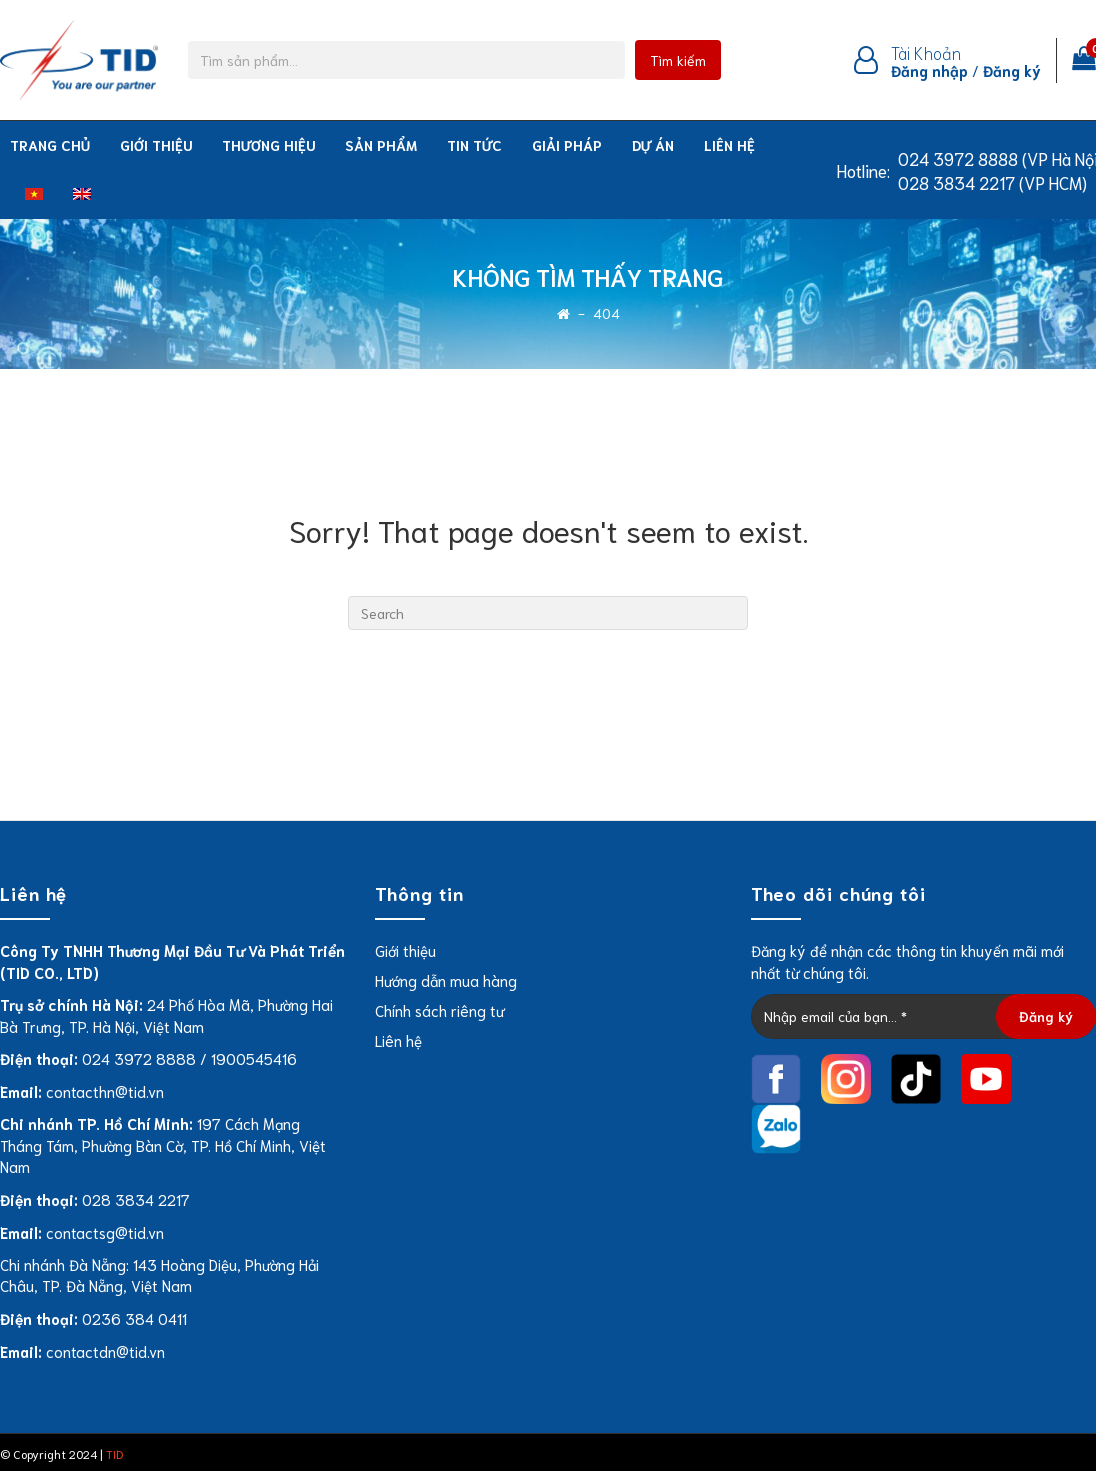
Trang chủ (50, 145)
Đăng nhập (929, 70)
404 (606, 314)
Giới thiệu (156, 145)
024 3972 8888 (139, 1058)
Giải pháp (567, 145)
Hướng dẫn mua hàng (446, 980)
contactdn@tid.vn (105, 1351)
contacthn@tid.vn (105, 1091)
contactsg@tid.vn (105, 1232)
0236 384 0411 (134, 1318)
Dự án (653, 145)
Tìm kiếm (678, 60)
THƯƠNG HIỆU (268, 145)
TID (114, 1453)
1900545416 (254, 1058)
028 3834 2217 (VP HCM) (992, 182)
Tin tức (474, 145)
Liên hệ (729, 145)
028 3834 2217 (136, 1199)
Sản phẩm (381, 145)
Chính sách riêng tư (439, 1010)
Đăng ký (1012, 70)
